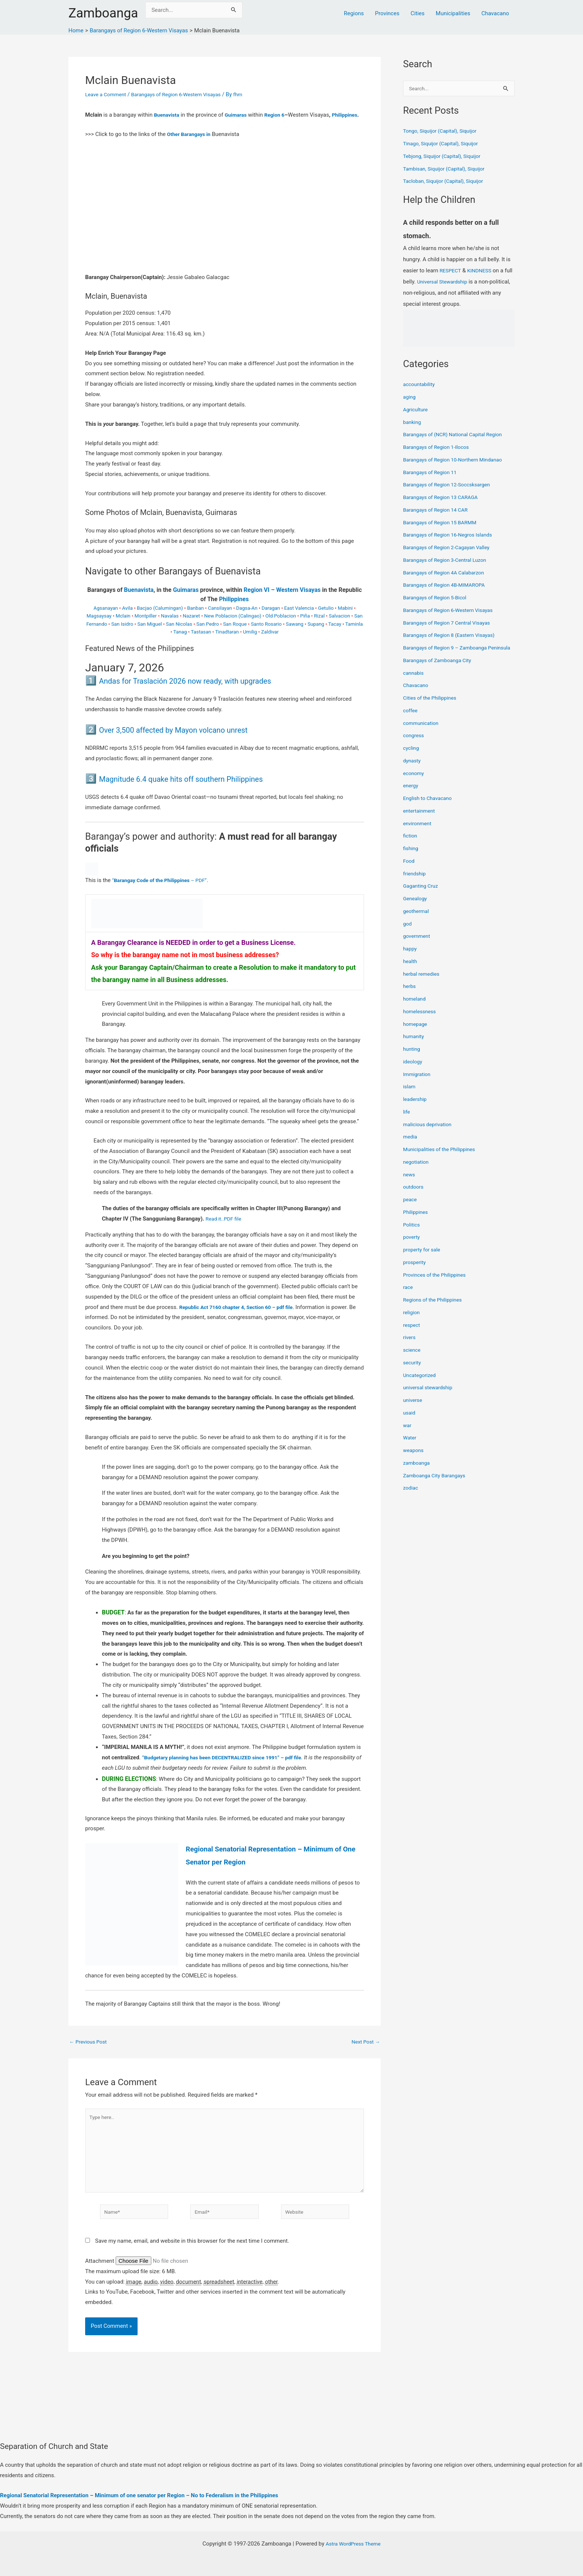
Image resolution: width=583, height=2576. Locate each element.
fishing (411, 857)
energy (411, 794)
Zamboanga (103, 13)
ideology (413, 1070)
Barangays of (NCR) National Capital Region (457, 435)
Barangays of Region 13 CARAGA (444, 498)
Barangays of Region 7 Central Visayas (450, 623)
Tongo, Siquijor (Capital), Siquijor (443, 131)
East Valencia (299, 618)
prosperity (415, 1271)
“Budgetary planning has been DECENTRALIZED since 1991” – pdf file (229, 1768)
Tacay (334, 634)
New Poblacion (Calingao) (232, 626)
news (409, 1183)
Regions (354, 13)
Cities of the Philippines (432, 707)
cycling (412, 757)
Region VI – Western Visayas (282, 600)
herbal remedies (423, 982)
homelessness (421, 1020)
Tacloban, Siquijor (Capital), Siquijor (447, 181)
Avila (127, 618)
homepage (416, 1033)
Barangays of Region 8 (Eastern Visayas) (453, 635)
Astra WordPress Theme (353, 2543)
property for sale (423, 1258)
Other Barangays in (191, 144)
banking (413, 422)
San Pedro (207, 634)
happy (410, 958)
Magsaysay (99, 626)
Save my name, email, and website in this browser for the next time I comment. (192, 2260)
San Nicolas (179, 634)
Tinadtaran (227, 642)
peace (410, 1208)
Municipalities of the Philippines (442, 1158)
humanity (414, 1045)
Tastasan (201, 642)
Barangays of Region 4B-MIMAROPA (448, 585)
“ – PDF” (164, 890)
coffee (411, 719)
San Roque (235, 634)
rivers (410, 1346)
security (413, 1371)
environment (418, 832)
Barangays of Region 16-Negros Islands (451, 535)
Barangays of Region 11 (432, 473)
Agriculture (416, 410)
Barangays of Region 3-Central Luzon (448, 560)
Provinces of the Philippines (437, 1283)
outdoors (414, 1196)
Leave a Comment (107, 94)
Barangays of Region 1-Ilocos (439, 447)
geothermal (417, 920)
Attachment (100, 2280)
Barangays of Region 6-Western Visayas (184, 94)
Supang (315, 634)
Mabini (345, 618)
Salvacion (339, 626)
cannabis (414, 681)
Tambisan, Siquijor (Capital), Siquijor (447, 169)
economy (414, 782)
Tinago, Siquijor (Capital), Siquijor (444, 144)
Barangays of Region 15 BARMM (443, 523)
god (407, 932)
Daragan (271, 618)
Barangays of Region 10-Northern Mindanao (457, 460)
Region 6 (280, 114)
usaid (409, 1421)
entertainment (420, 819)
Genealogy (416, 907)
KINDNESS (482, 271)
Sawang (294, 634)
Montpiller (146, 626)
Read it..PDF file (225, 1229)
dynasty (412, 769)
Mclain (123, 626)
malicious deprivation (429, 1133)
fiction (411, 845)
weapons (414, 1459)
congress (414, 744)
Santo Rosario (266, 634)
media (410, 1146)
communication (422, 732)
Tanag (180, 642)
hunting (412, 1058)
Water (410, 1446)
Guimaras (239, 114)
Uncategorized (421, 1384)
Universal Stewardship (453, 282)
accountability (420, 385)
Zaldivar (269, 642)
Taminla (354, 634)
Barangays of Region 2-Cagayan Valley (450, 548)
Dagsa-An (246, 618)
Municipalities (453, 13)
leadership (416, 1108)
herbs (410, 995)
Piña (305, 626)
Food (409, 869)
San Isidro (122, 634)
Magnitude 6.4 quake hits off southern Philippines (201, 789)
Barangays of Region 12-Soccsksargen (450, 485)
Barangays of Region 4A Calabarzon (447, 573)
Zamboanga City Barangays (437, 1484)
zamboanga (417, 1471)
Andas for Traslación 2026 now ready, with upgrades (206, 690)
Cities (417, 13)
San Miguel (149, 634)
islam (409, 1095)
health (410, 970)
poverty (412, 1246)
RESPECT (451, 271)
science (412, 1359)
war (407, 1434)
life (406, 1120)
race (408, 1296)
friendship (415, 882)
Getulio (326, 618)
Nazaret (191, 626)
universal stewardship (430, 1396)
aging (410, 397)
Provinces (387, 13)
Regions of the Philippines (435, 1309)
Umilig (250, 642)
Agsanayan (106, 618)
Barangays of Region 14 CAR (438, 510)
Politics (412, 1233)
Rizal (319, 626)
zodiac (411, 1497)
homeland (415, 1008)
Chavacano (495, 13)
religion (412, 1321)
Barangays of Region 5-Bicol (438, 598)
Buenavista (168, 114)
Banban (195, 618)
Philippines (99, 125)
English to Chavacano (430, 807)
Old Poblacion (280, 626)
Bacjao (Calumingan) (160, 618)
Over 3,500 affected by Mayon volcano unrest (192, 740)
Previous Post (89, 2052)
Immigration (418, 1083)
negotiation (417, 1170)
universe (413, 1409)
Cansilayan (220, 618)
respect (412, 1334)
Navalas (170, 626)
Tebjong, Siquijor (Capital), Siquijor (445, 156)
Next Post (364, 2052)
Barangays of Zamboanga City (440, 669)
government (418, 945)
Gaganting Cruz (422, 895)
